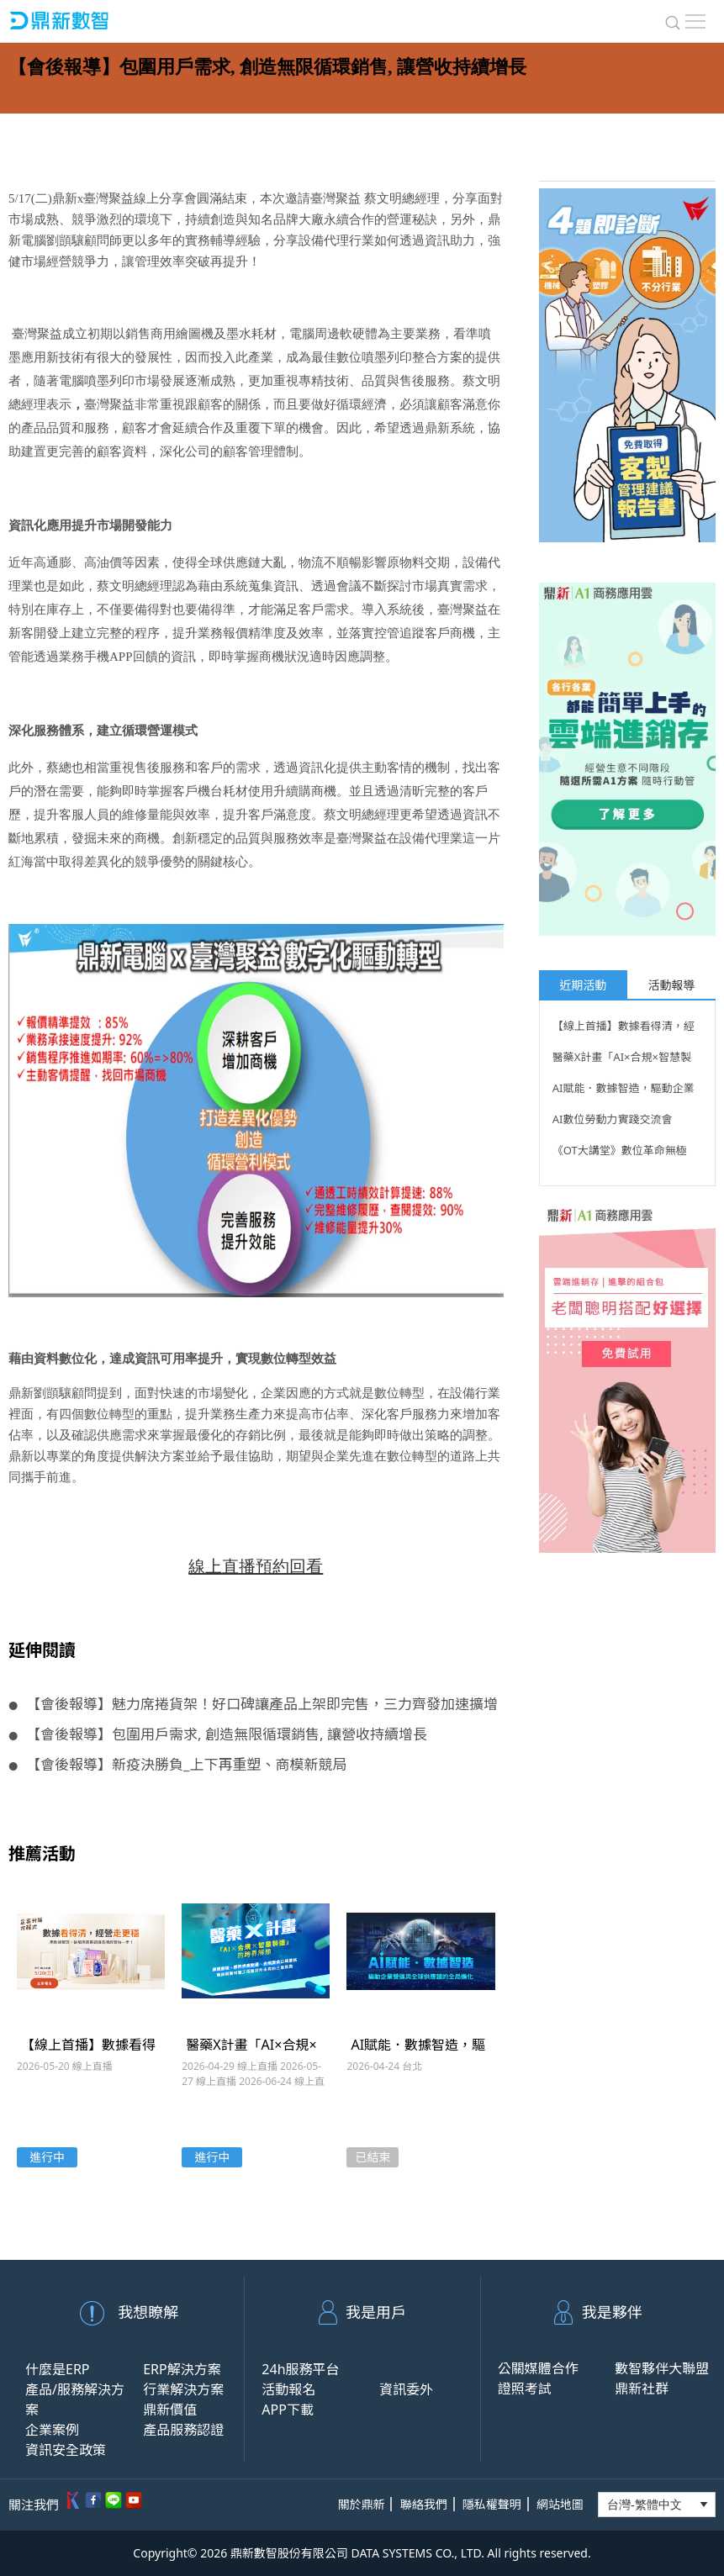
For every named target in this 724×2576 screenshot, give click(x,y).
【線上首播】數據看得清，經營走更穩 (623, 1028)
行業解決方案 (183, 2389)
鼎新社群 (642, 2388)
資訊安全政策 (65, 2450)
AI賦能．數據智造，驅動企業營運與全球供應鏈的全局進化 (623, 1090)
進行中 (47, 2157)
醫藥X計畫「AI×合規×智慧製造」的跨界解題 (621, 1059)
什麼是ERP (57, 2369)
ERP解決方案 (182, 2369)
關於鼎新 (360, 2504)
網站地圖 (560, 2504)
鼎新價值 (170, 2409)
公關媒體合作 (538, 2368)
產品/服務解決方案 (74, 2399)
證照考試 (525, 2388)
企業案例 (52, 2429)
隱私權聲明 (491, 2504)
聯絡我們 (423, 2504)
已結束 (372, 2157)
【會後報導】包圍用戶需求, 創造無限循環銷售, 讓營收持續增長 (217, 1734)
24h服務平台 (300, 2369)
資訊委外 (406, 2389)
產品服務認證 (183, 2429)
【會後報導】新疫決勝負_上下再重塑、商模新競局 (177, 1764)
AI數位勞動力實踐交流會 (612, 1119)
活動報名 (288, 2389)
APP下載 (288, 2409)
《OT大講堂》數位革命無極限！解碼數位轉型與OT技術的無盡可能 (625, 1153)
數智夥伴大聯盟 (662, 2368)
